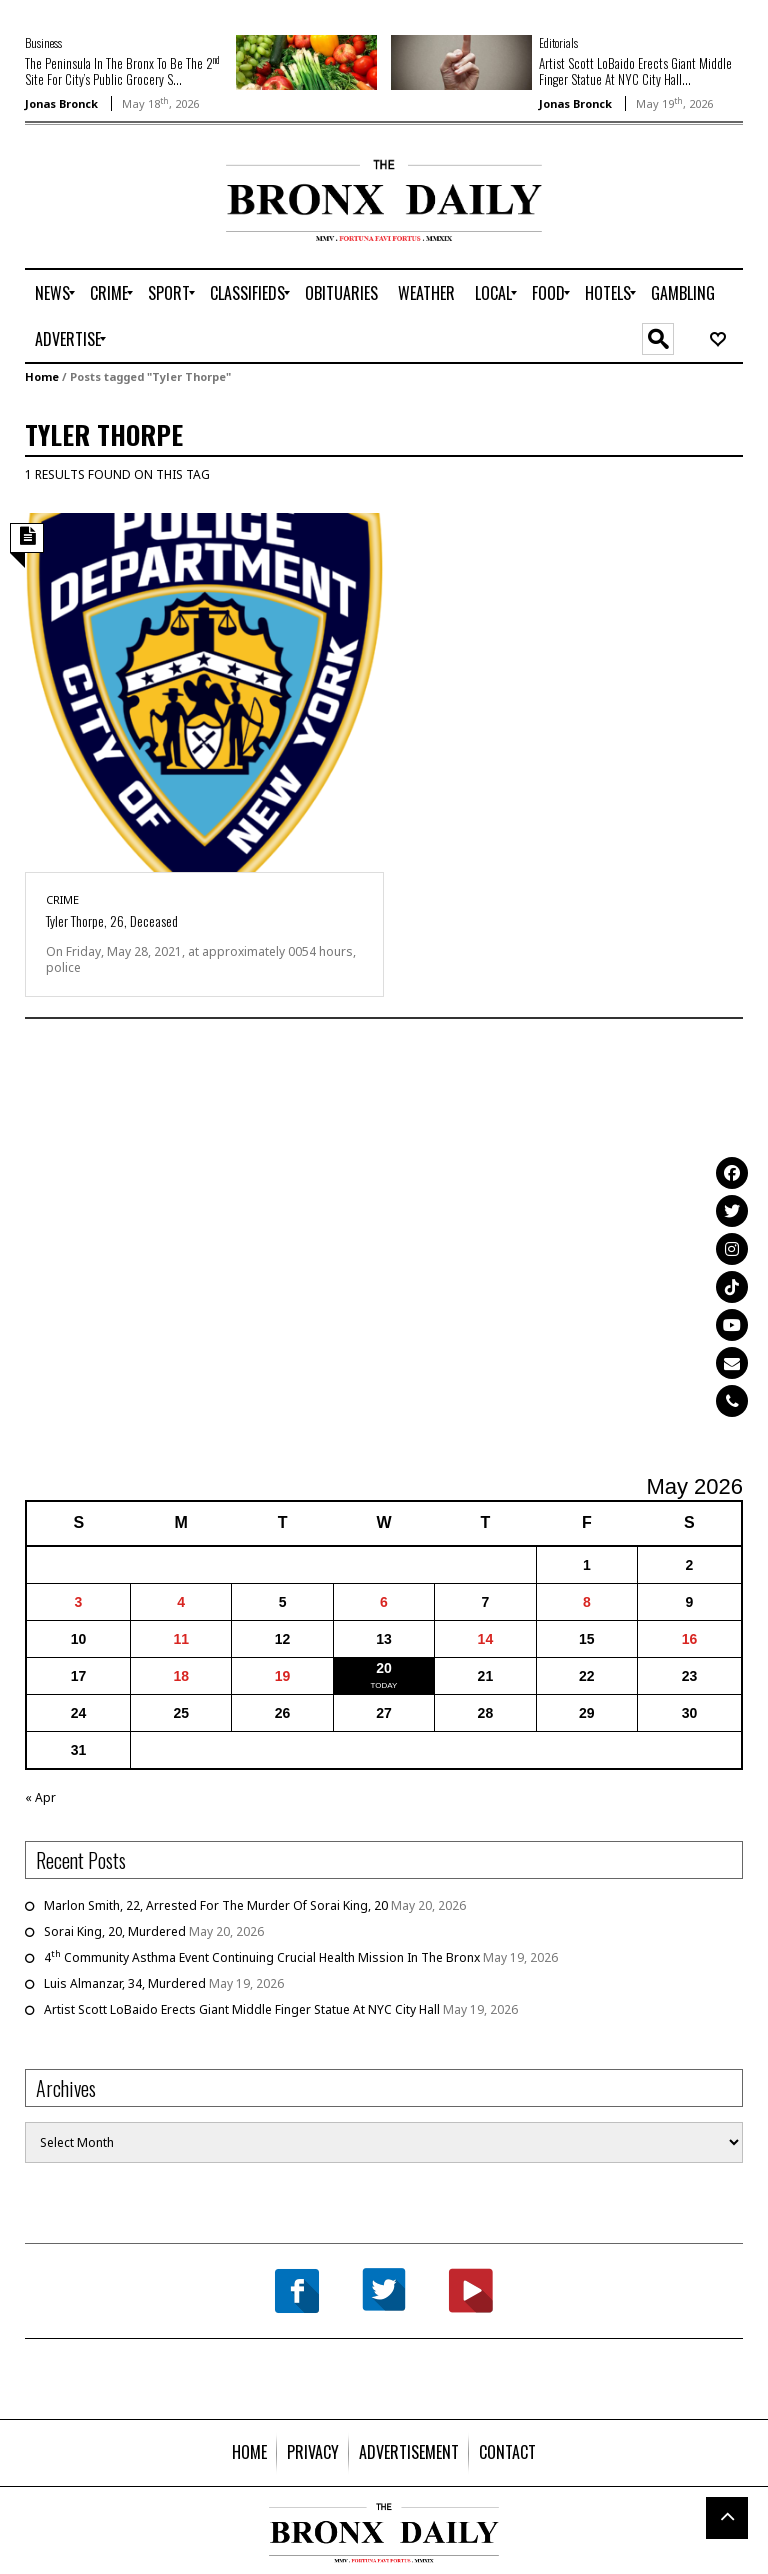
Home (42, 376)
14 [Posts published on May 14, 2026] (486, 1639)
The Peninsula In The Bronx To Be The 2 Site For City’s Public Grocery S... (122, 71)
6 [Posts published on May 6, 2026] (384, 1602)
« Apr (40, 1797)
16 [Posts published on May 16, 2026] (690, 1639)
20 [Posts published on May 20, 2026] (384, 1668)
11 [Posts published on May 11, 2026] (181, 1639)
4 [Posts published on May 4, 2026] (181, 1602)
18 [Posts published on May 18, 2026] (181, 1676)
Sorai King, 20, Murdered (115, 1931)
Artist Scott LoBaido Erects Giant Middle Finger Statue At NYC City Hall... (635, 71)
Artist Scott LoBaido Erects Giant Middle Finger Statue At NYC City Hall (242, 2009)
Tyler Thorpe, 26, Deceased (112, 920)
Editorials (558, 42)
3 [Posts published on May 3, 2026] (79, 1602)
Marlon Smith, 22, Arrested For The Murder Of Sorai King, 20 (216, 1905)
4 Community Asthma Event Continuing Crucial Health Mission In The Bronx (262, 1957)
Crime (62, 899)
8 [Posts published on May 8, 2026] (587, 1602)
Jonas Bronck (61, 103)
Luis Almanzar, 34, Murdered (125, 1983)
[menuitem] (52, 293)
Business (43, 42)
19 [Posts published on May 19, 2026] (283, 1676)
